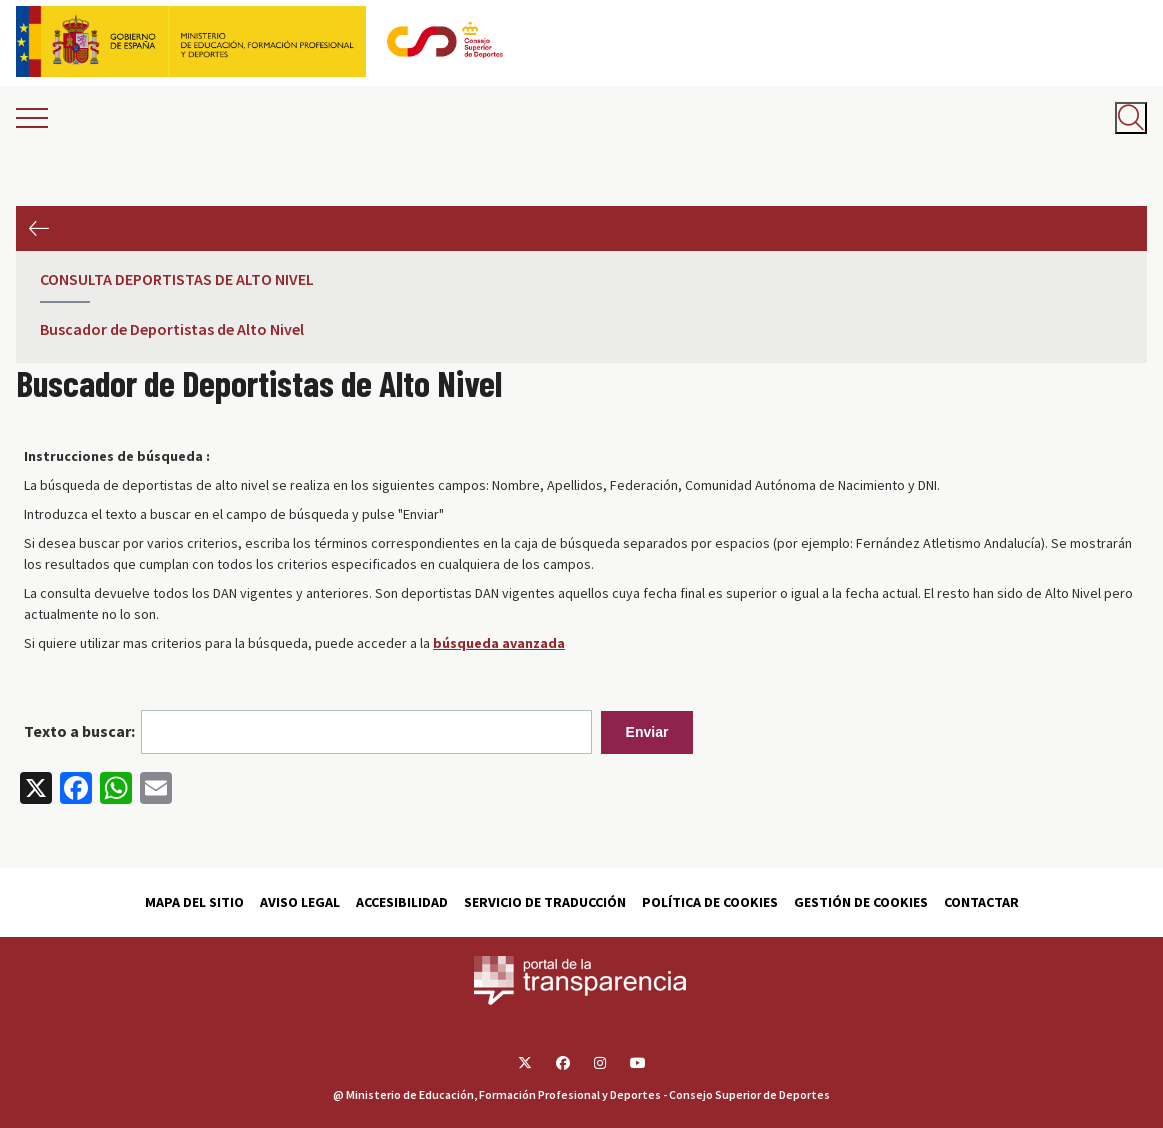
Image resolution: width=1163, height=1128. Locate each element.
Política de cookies (710, 902)
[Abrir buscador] (1131, 118)
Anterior (38, 228)
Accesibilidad (402, 902)
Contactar (981, 902)
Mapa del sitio (194, 902)
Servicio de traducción (545, 902)
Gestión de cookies (861, 902)
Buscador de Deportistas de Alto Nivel (172, 329)
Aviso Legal (300, 902)
